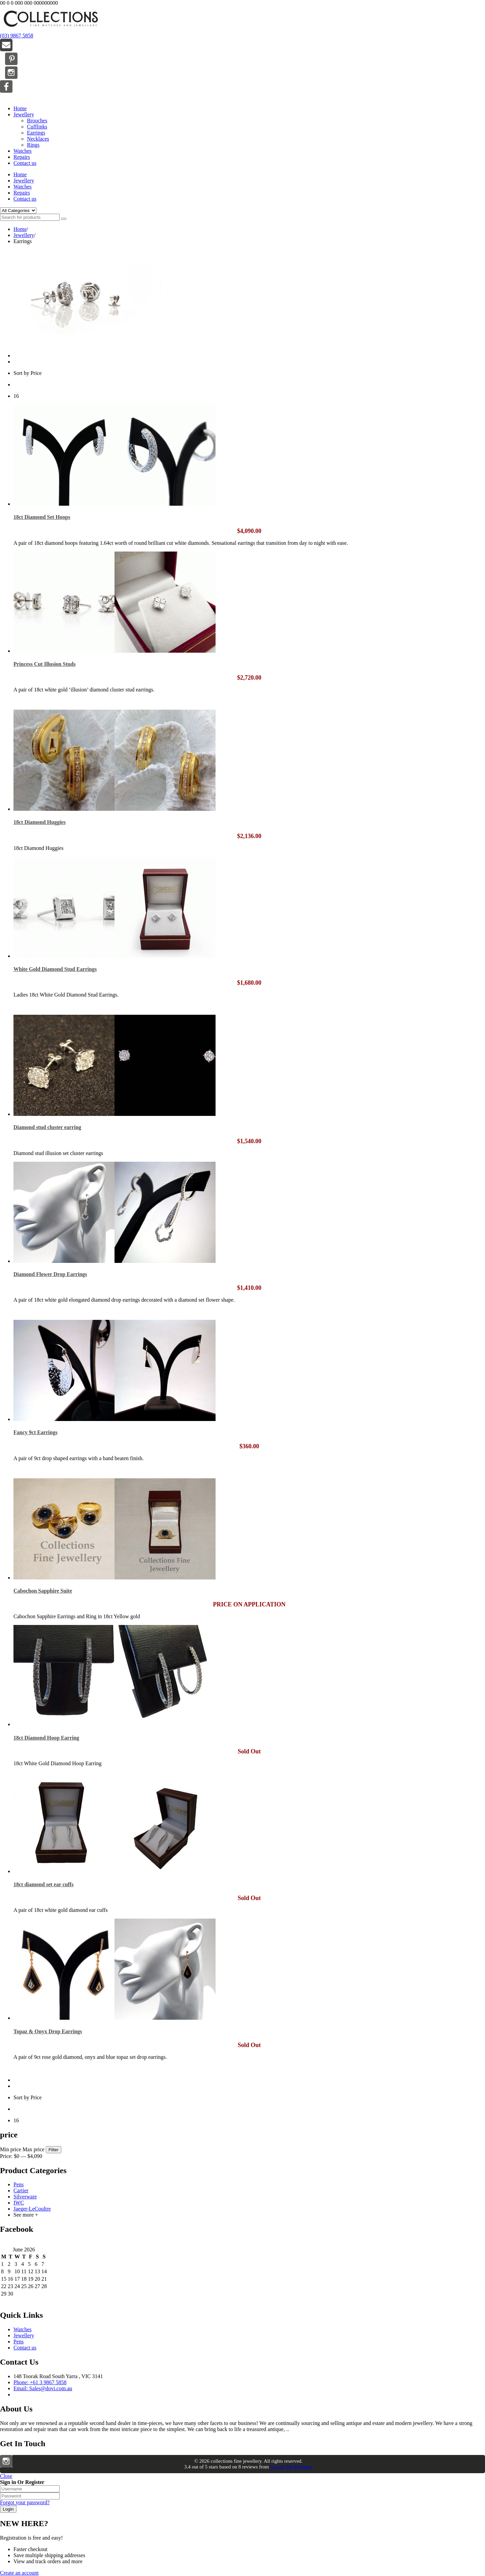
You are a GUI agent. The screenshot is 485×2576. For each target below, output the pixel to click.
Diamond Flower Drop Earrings (50, 1274)
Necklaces (38, 139)
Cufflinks (37, 126)
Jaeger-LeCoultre (32, 2209)
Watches (22, 151)
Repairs (21, 157)
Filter (53, 2149)
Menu (6, 97)
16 (16, 396)
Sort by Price (27, 373)
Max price (33, 2149)
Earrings (36, 133)
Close (6, 2476)
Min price (10, 2149)
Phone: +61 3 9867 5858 (39, 2382)
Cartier (20, 2190)
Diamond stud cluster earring (47, 1127)
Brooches (37, 120)
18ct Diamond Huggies (39, 822)
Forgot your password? (25, 2502)
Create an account (19, 2573)
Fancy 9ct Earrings (35, 1432)
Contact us (24, 163)
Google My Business (291, 2466)
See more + (25, 2215)
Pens (18, 2184)
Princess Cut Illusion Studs (44, 664)
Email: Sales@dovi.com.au (42, 2388)
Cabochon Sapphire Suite (42, 1591)
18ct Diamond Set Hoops (41, 517)
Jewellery (23, 114)
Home (20, 108)
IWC (18, 2202)
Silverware (25, 2196)
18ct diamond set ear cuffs (43, 1884)
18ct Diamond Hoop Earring (46, 1738)
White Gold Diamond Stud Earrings (55, 969)
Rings (33, 145)
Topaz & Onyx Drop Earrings (47, 2031)
